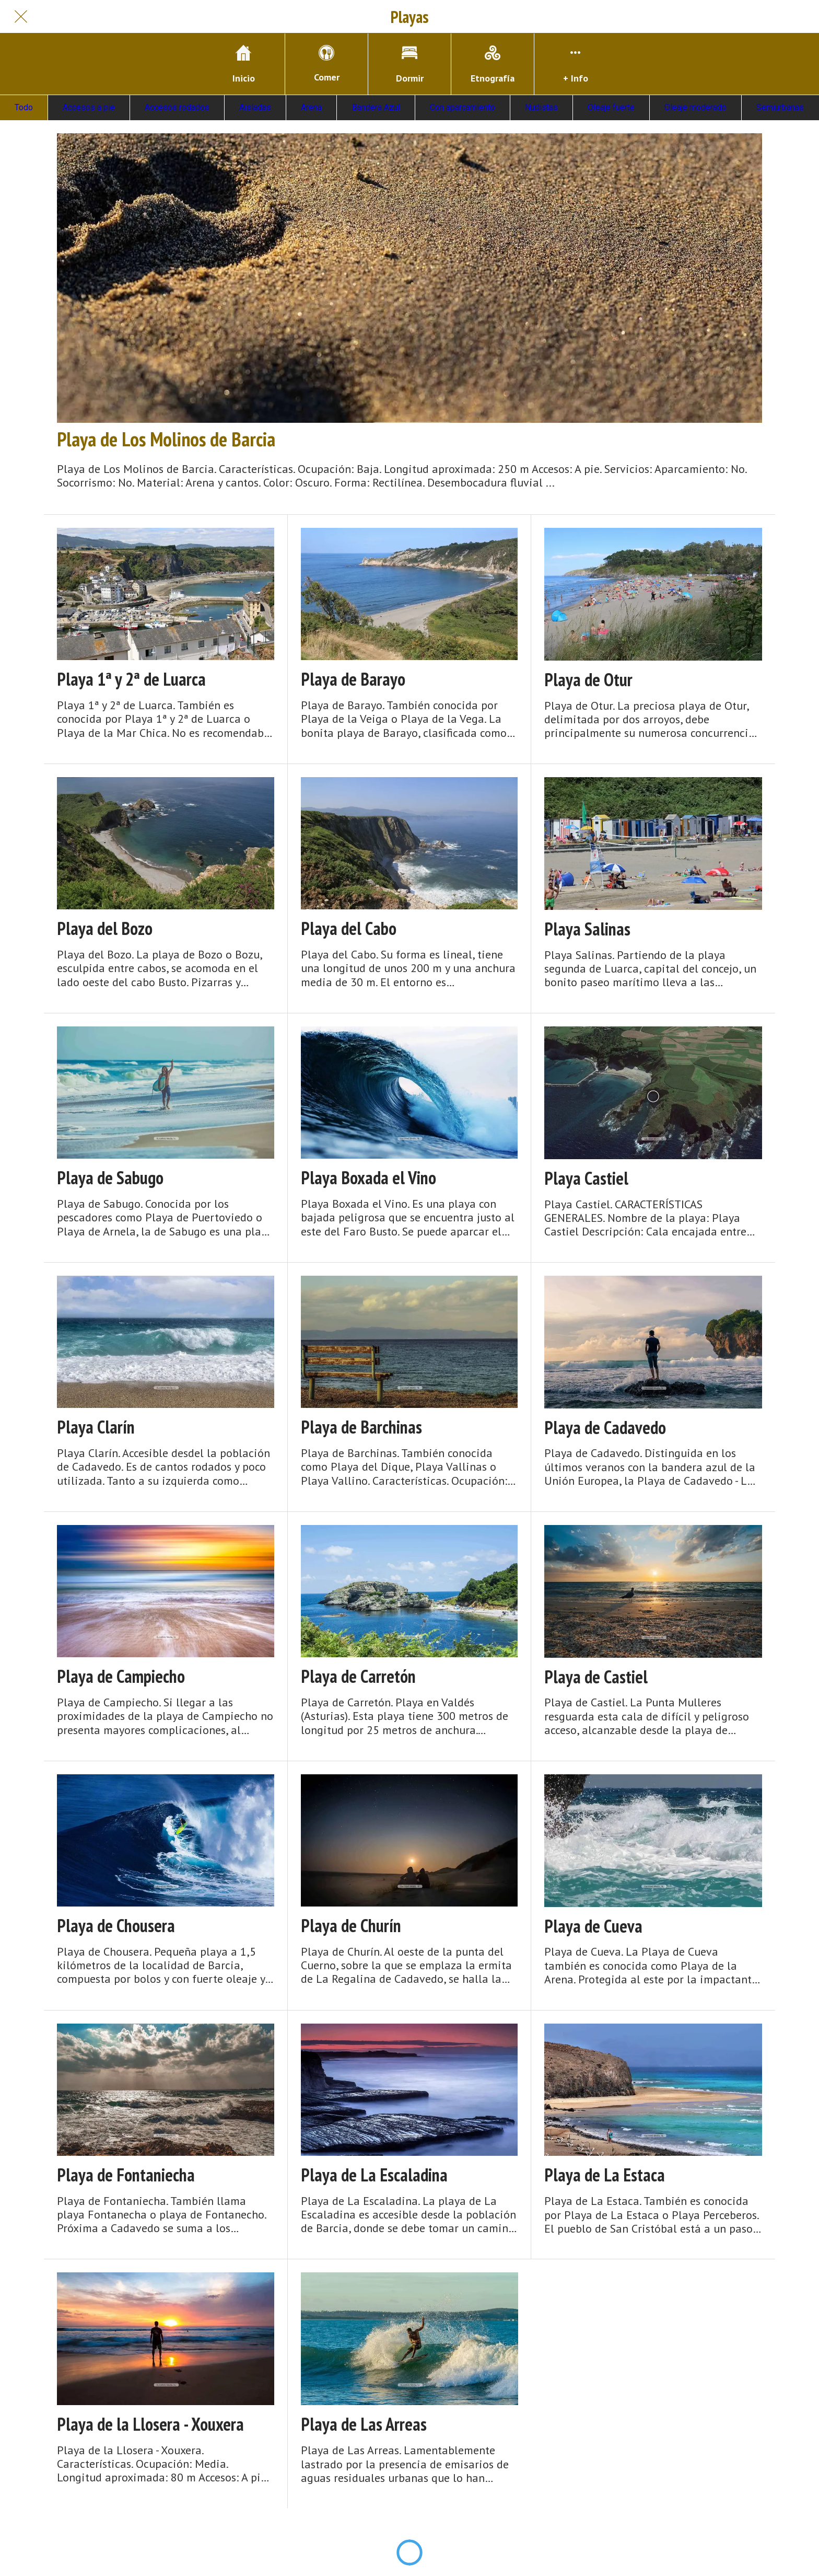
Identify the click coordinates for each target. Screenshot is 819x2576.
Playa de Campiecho (121, 1676)
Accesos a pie (89, 107)
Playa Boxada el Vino (368, 1177)
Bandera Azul (376, 107)
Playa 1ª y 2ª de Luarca (131, 679)
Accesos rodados (177, 107)
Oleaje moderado (695, 107)
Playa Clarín (96, 1427)
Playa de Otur (588, 679)
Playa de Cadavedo (605, 1427)
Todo (24, 107)
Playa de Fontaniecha (126, 2175)
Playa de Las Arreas (364, 2424)
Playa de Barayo (353, 679)
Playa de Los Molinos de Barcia (166, 439)
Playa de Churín (351, 1925)
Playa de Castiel (596, 1677)
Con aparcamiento (462, 107)
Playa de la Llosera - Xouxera (150, 2424)
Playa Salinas (587, 929)
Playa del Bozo (105, 928)
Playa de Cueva (593, 1926)
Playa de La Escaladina (374, 2175)
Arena (311, 107)
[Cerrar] (21, 16)
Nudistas (541, 107)
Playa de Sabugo (110, 1177)
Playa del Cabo (348, 928)
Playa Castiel (586, 1178)
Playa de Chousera (116, 1925)
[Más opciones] (575, 64)
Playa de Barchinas (361, 1427)
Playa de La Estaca (604, 2175)
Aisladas (255, 107)
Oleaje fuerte (611, 107)
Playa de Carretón (358, 1676)
